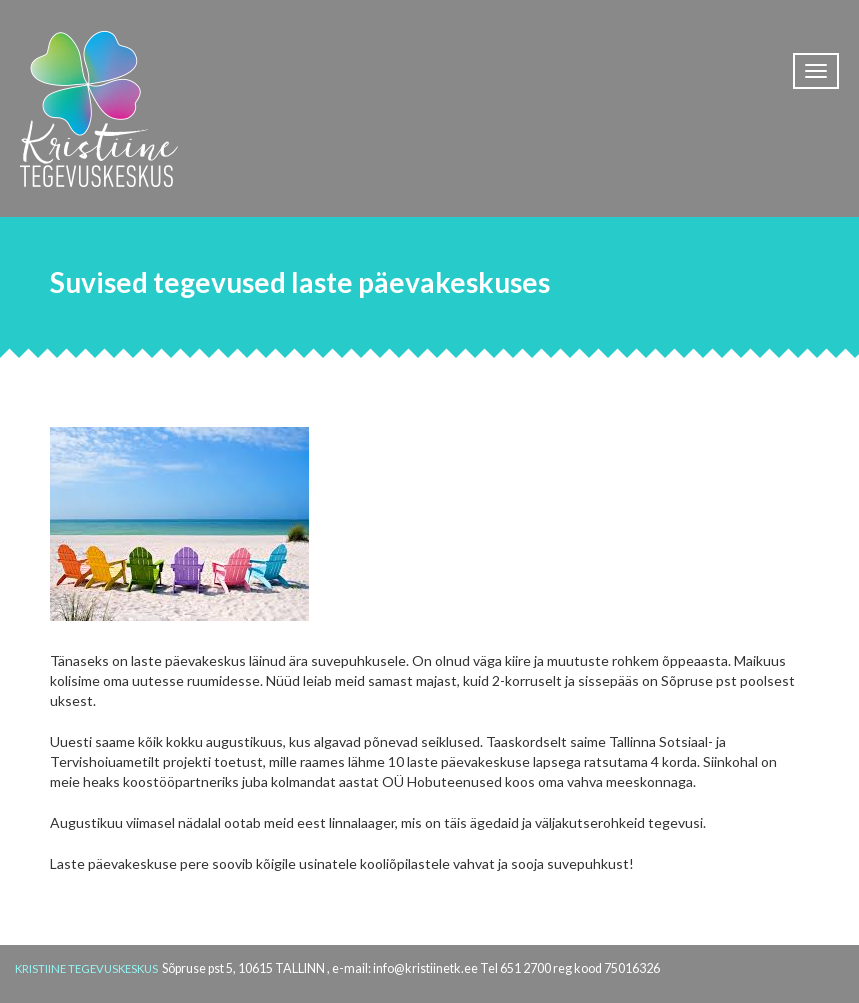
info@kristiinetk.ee (425, 968)
